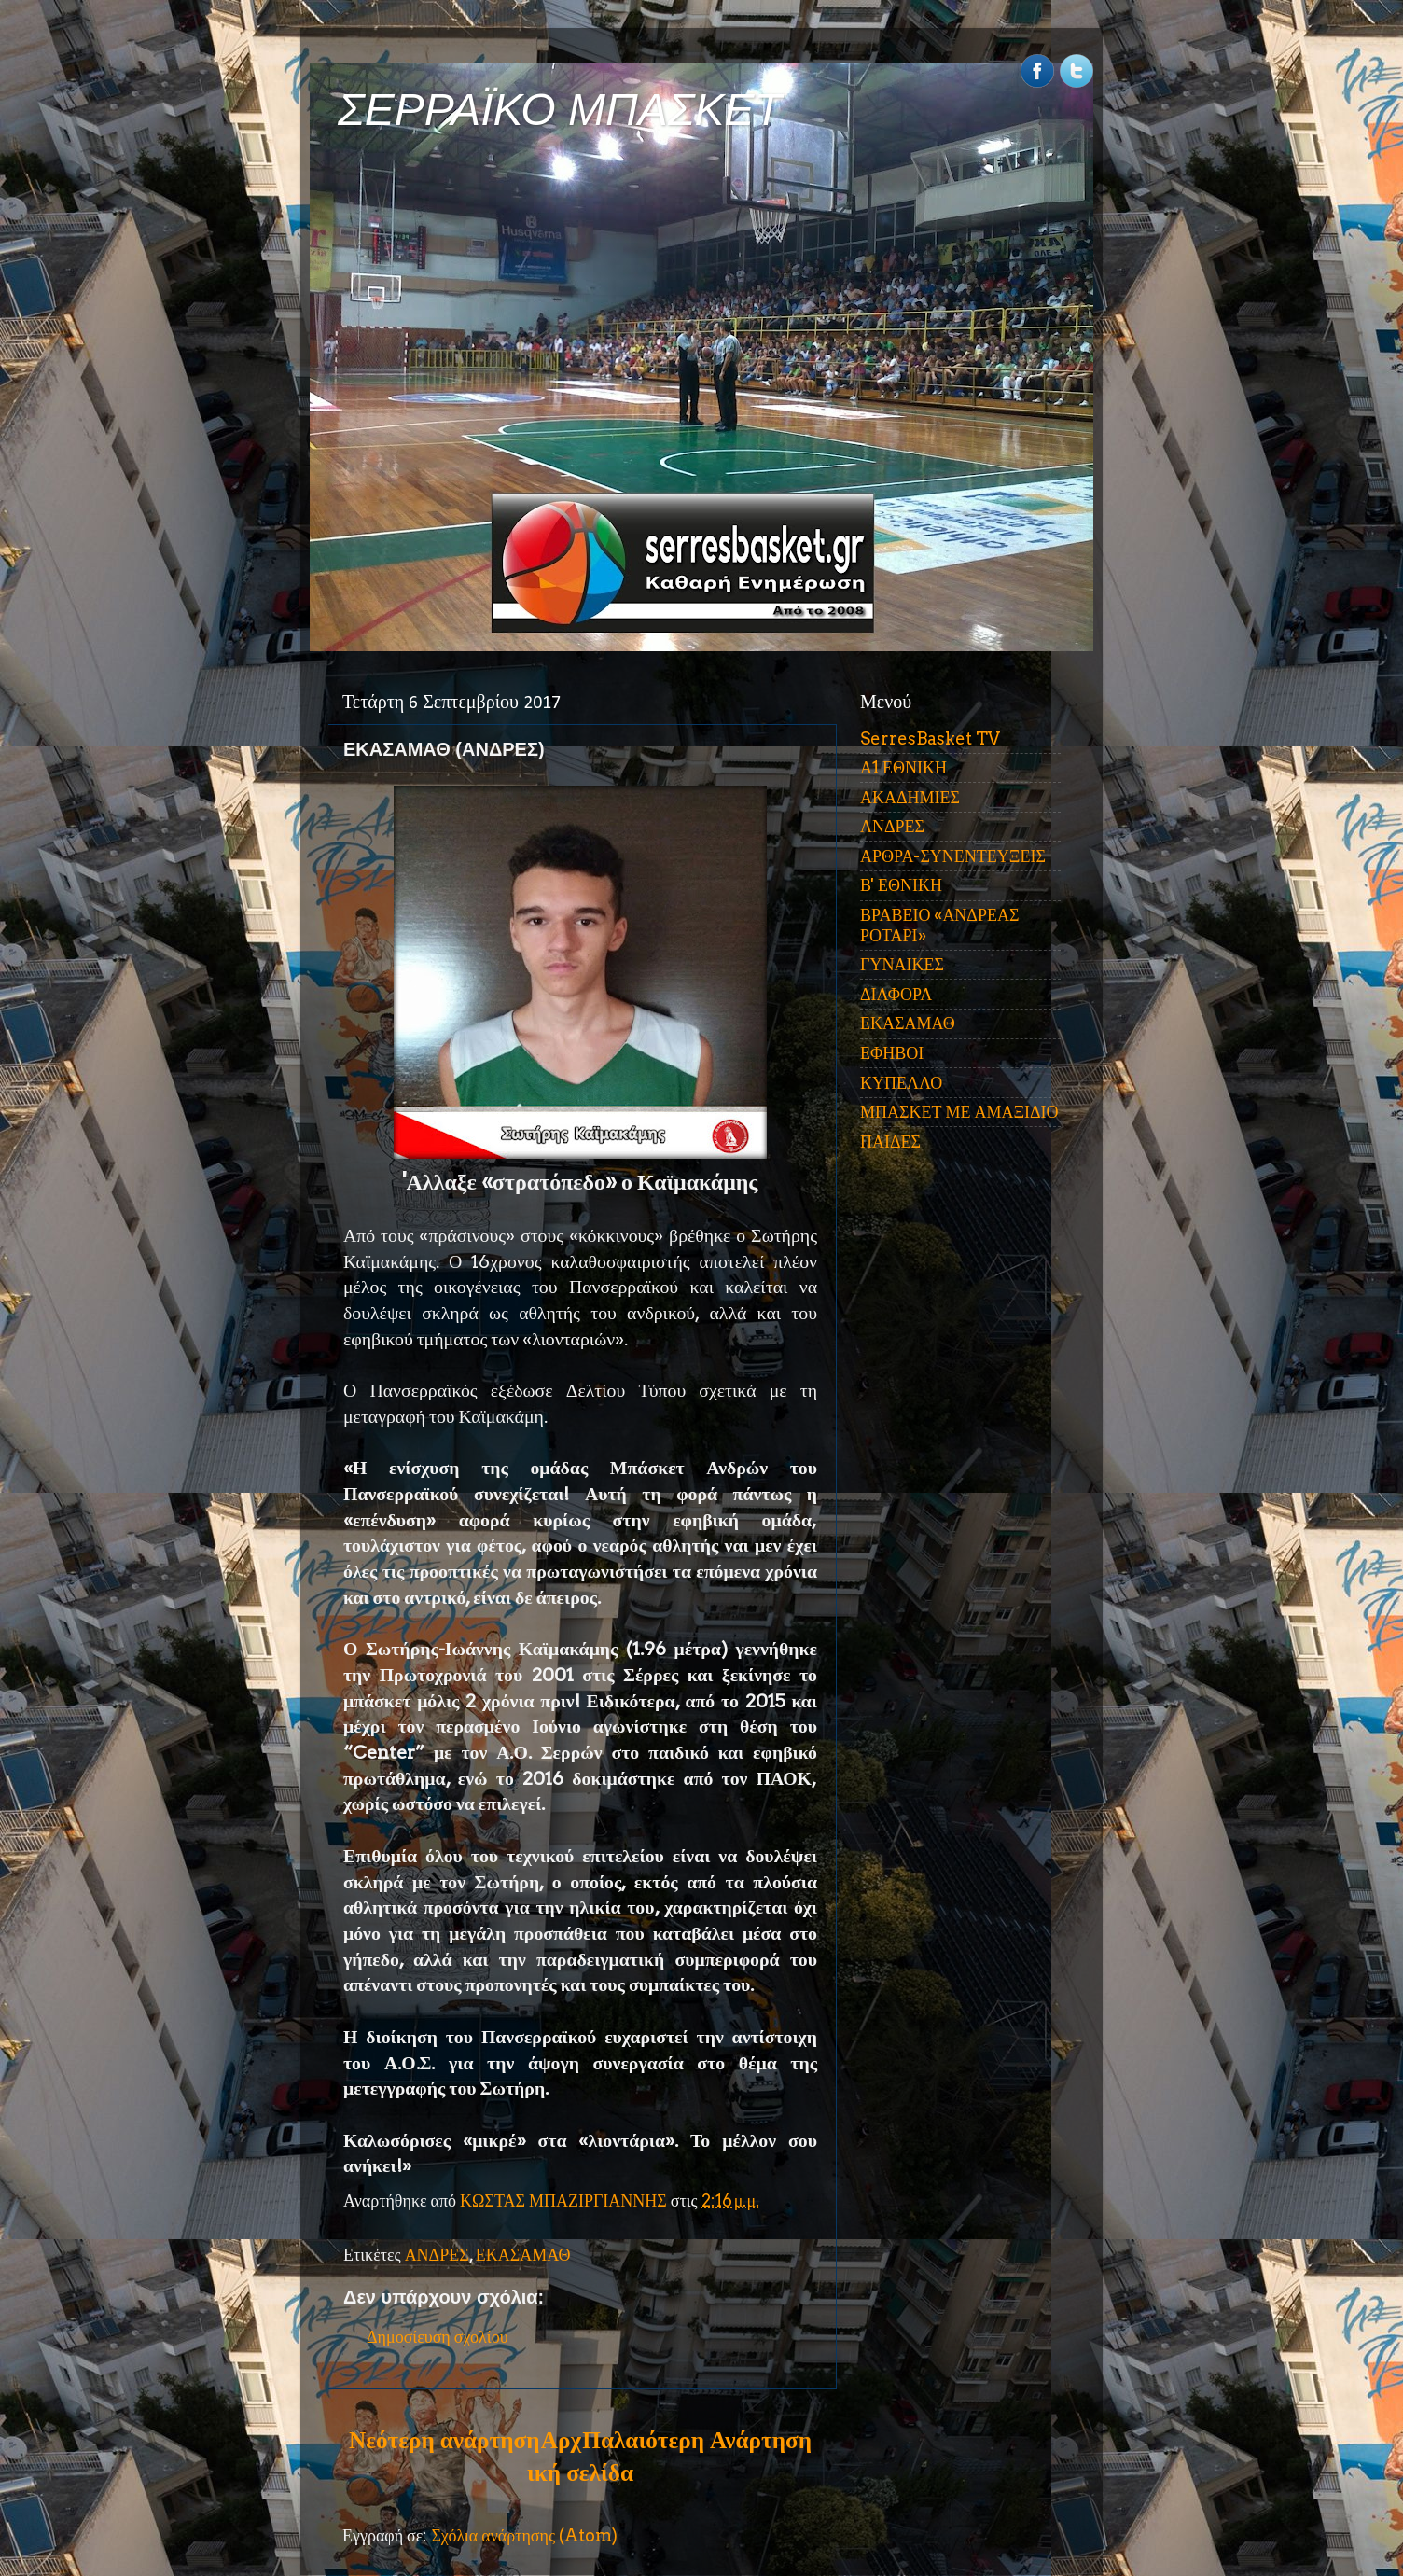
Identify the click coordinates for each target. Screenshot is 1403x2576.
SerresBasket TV (930, 738)
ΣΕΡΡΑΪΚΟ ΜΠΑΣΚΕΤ (560, 109)
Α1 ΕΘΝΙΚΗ (903, 767)
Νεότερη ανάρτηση (444, 2440)
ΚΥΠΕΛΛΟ (901, 1083)
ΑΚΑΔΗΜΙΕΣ (910, 797)
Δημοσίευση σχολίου (437, 2336)
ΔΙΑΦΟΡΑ (896, 994)
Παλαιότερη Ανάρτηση (697, 2440)
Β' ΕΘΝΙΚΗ (901, 885)
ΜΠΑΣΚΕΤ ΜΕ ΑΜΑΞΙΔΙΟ (959, 1111)
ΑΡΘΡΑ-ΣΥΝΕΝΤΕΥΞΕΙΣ (953, 856)
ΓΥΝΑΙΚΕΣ (902, 964)
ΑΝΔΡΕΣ (437, 2254)
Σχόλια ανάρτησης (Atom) (524, 2535)
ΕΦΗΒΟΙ (892, 1053)
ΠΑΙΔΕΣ (890, 1141)
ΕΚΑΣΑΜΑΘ (523, 2254)
